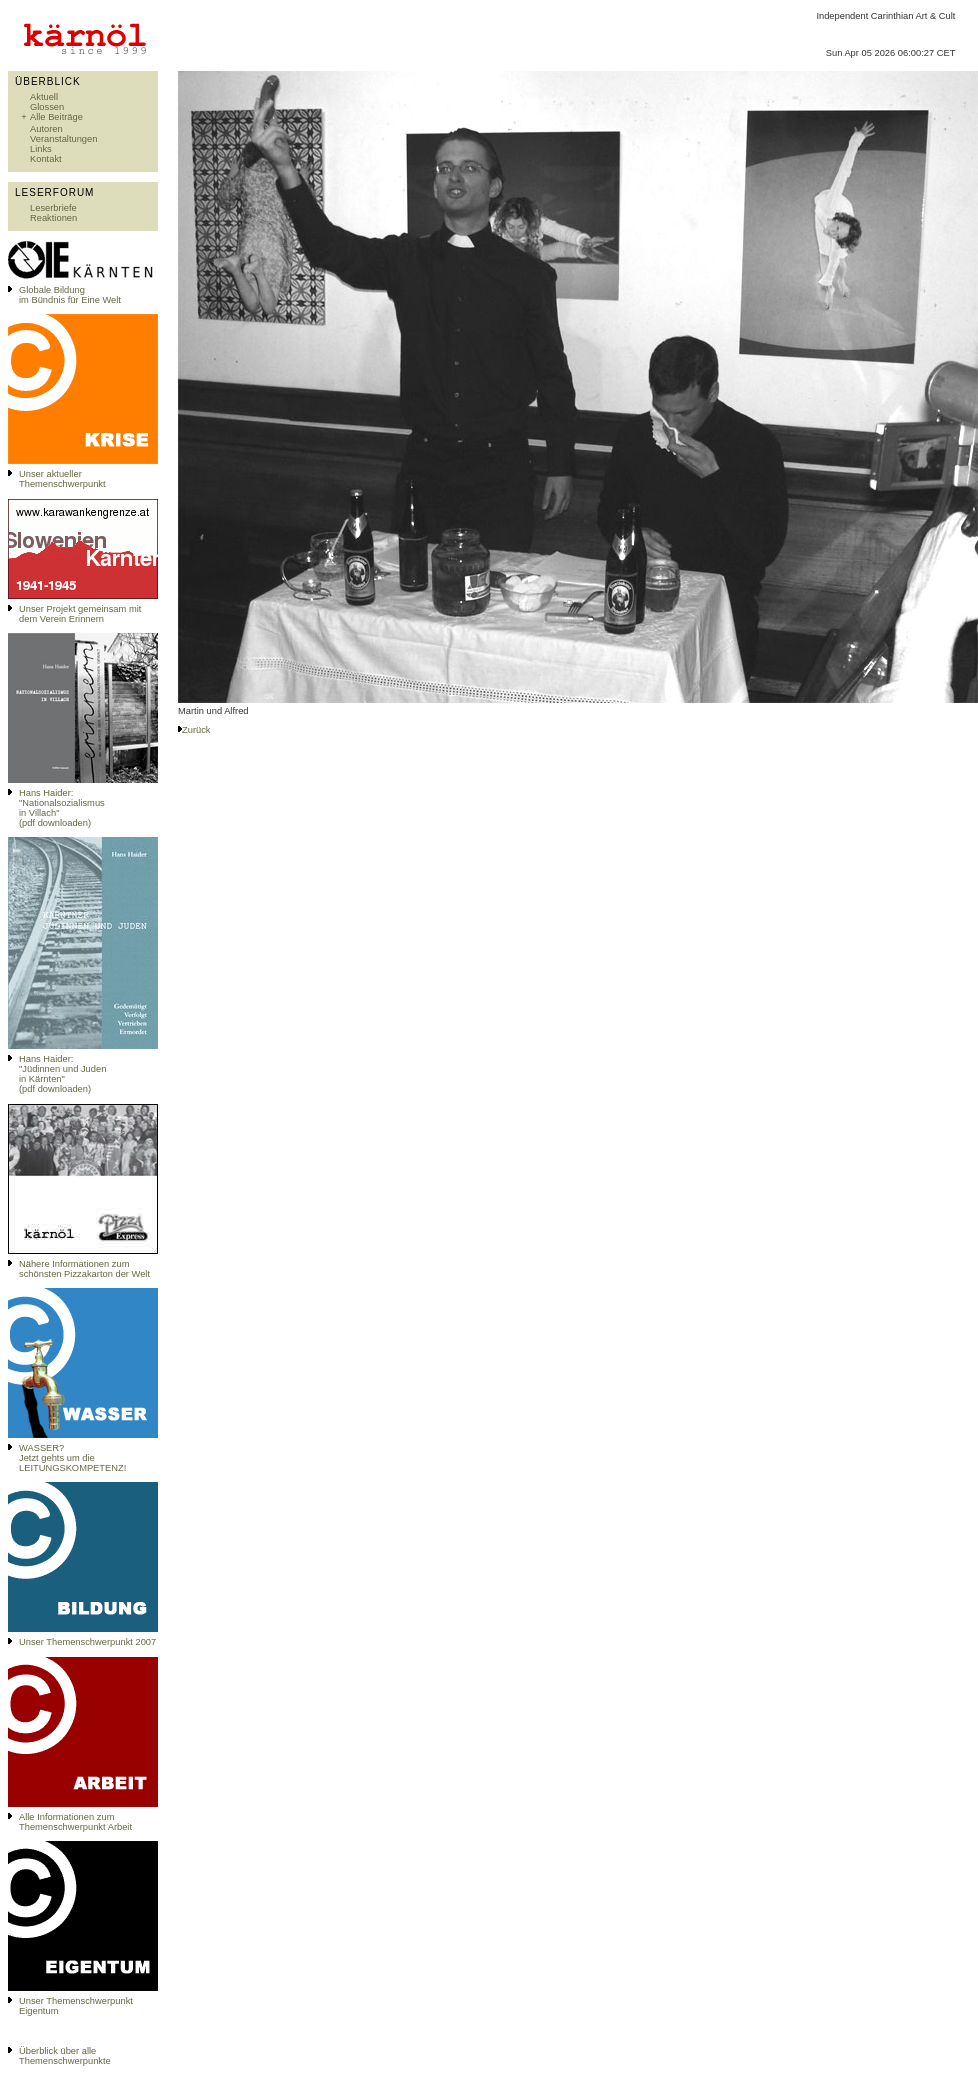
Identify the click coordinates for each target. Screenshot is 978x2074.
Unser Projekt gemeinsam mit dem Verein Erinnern (80, 614)
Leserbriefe (53, 208)
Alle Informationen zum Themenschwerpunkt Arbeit (75, 1822)
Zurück (196, 730)
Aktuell (44, 97)
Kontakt (46, 159)
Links (41, 149)
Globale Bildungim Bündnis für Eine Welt (70, 295)
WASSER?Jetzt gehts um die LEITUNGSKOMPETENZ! (72, 1458)
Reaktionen (53, 218)
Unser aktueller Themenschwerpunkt (62, 479)
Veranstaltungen (63, 139)
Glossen (47, 107)
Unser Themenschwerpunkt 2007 (87, 1642)
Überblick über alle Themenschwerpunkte (65, 2056)
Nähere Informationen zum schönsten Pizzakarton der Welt (84, 1269)
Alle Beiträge (56, 117)
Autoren (46, 129)
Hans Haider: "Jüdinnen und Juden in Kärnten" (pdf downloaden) (62, 1074)
